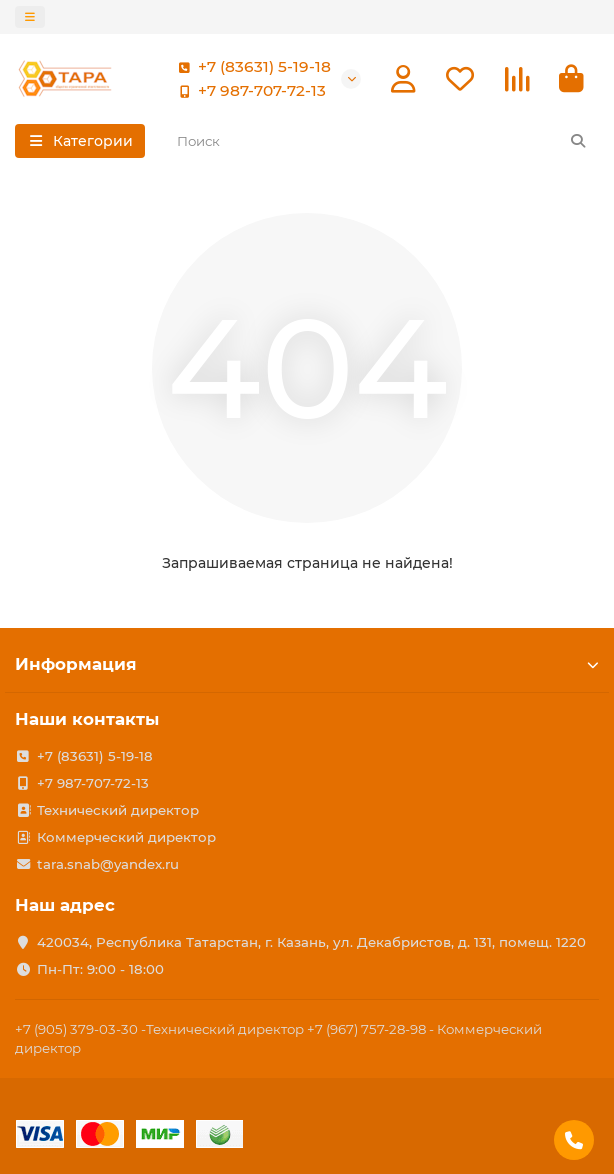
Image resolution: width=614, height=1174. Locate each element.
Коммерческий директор (126, 837)
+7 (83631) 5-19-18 (250, 67)
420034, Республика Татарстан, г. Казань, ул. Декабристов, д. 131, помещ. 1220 (311, 942)
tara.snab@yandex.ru (108, 864)
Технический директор (118, 810)
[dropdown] (30, 17)
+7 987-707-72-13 (248, 91)
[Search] (382, 141)
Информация (307, 664)
